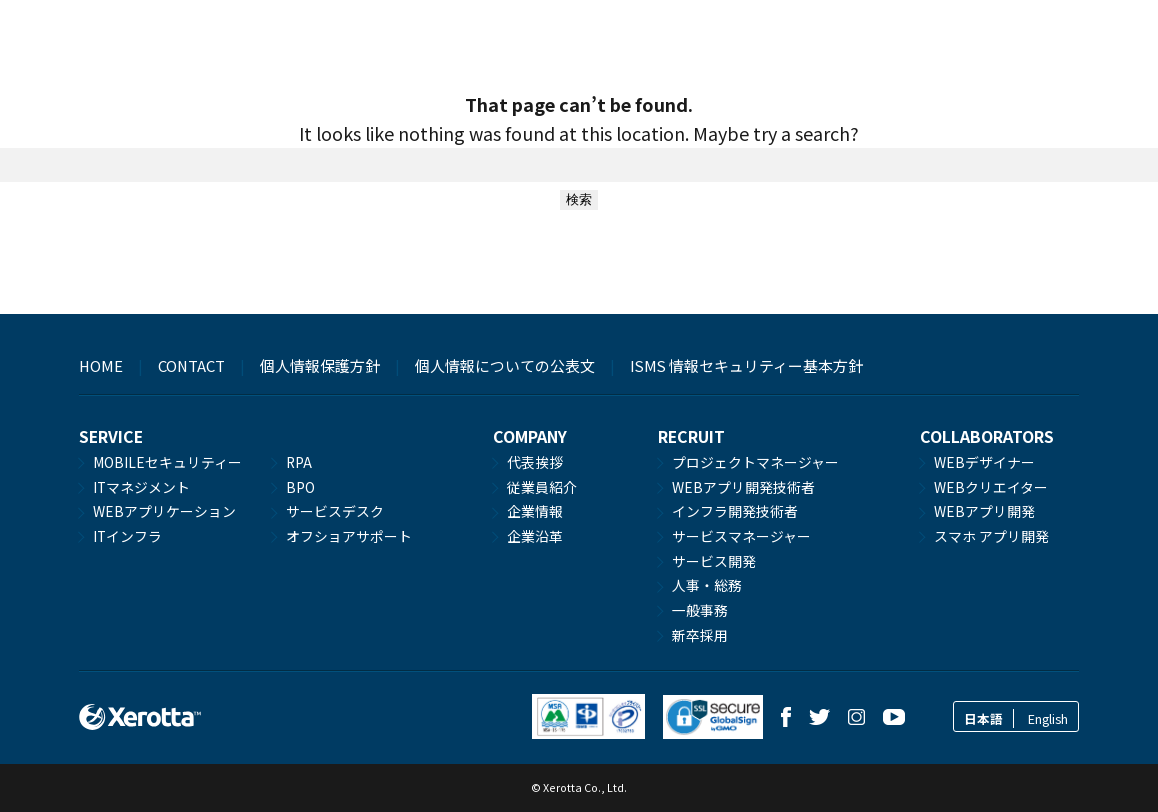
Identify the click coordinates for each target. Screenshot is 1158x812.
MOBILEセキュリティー (167, 462)
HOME (101, 365)
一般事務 (700, 610)
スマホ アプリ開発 (991, 536)
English (1048, 718)
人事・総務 (707, 585)
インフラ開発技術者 (735, 511)
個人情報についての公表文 (505, 365)
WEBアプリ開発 (984, 511)
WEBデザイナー (984, 462)
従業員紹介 (542, 487)
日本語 (983, 718)
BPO (300, 487)
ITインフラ (127, 536)
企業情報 (535, 511)
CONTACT (191, 365)
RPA (299, 462)
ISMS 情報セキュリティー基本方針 (746, 365)
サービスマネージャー (741, 536)
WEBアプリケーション (164, 511)
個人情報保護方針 (320, 365)
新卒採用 (700, 635)
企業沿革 (535, 536)
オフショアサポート (349, 536)
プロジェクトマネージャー (755, 462)
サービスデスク (335, 511)
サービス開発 (714, 561)
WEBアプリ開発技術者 (743, 487)
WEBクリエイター (991, 487)
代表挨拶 (535, 462)
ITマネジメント (141, 487)
